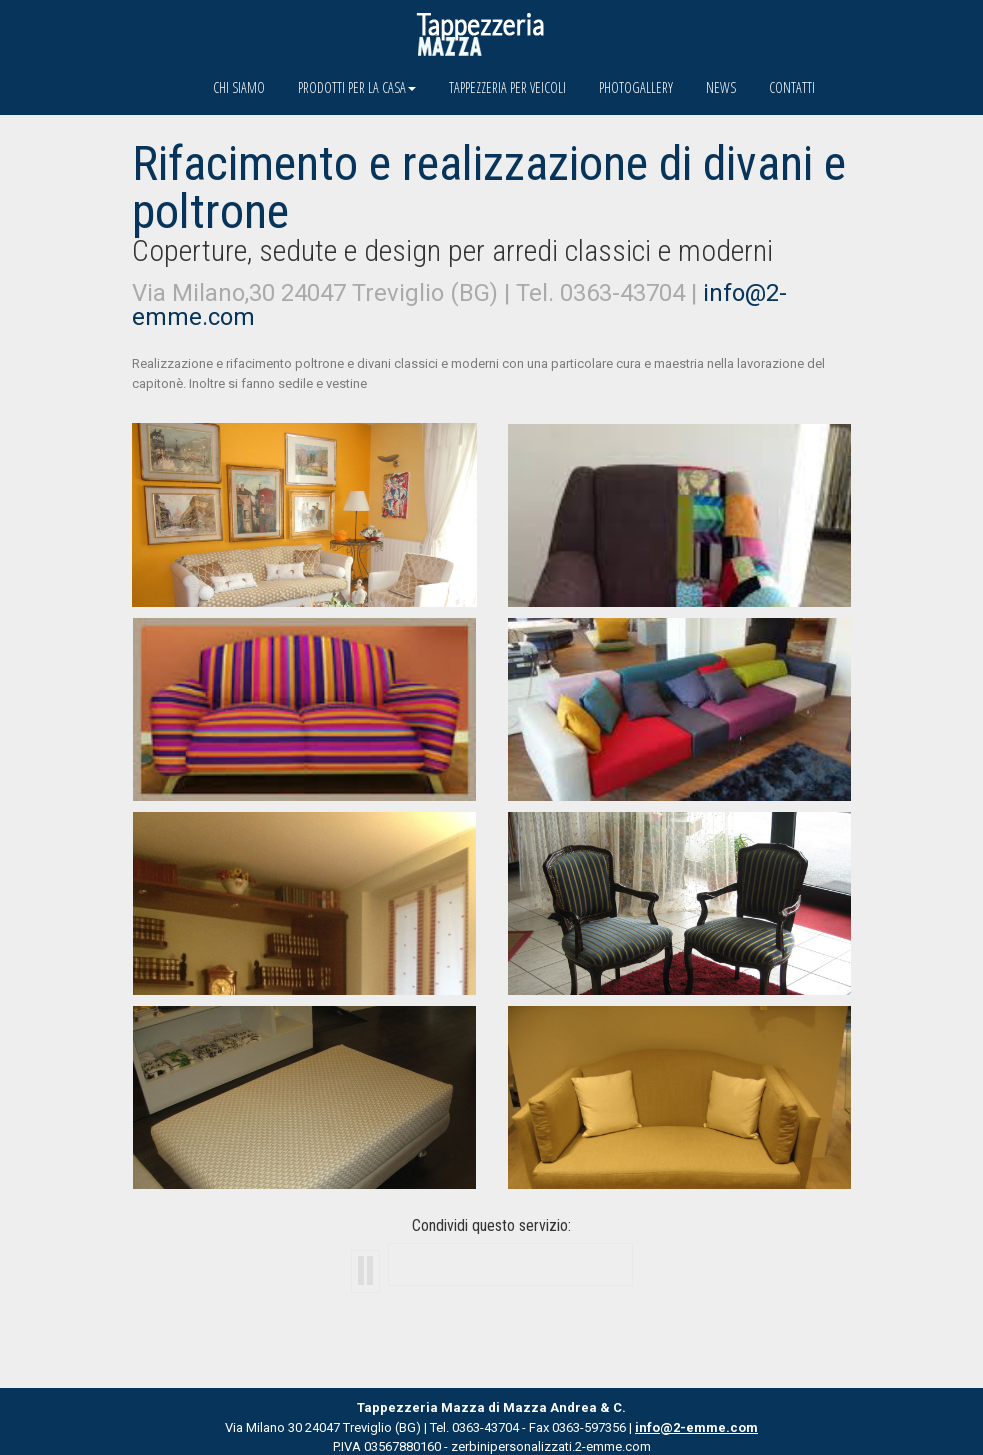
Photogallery (636, 87)
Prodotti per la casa (357, 87)
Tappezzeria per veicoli (507, 87)
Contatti (792, 87)
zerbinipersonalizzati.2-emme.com (551, 1446)
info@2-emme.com (696, 1427)
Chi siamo (239, 87)
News (721, 87)
